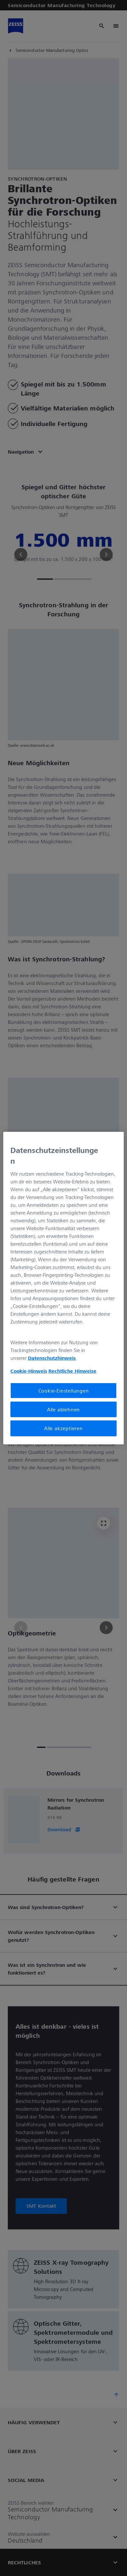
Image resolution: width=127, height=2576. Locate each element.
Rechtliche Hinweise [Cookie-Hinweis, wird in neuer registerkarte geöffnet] (72, 1370)
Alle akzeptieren (63, 1428)
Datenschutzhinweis (52, 1357)
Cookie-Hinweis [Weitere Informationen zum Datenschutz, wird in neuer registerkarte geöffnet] (28, 1370)
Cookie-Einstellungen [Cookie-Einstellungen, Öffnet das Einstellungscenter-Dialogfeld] (63, 1390)
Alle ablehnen (63, 1409)
